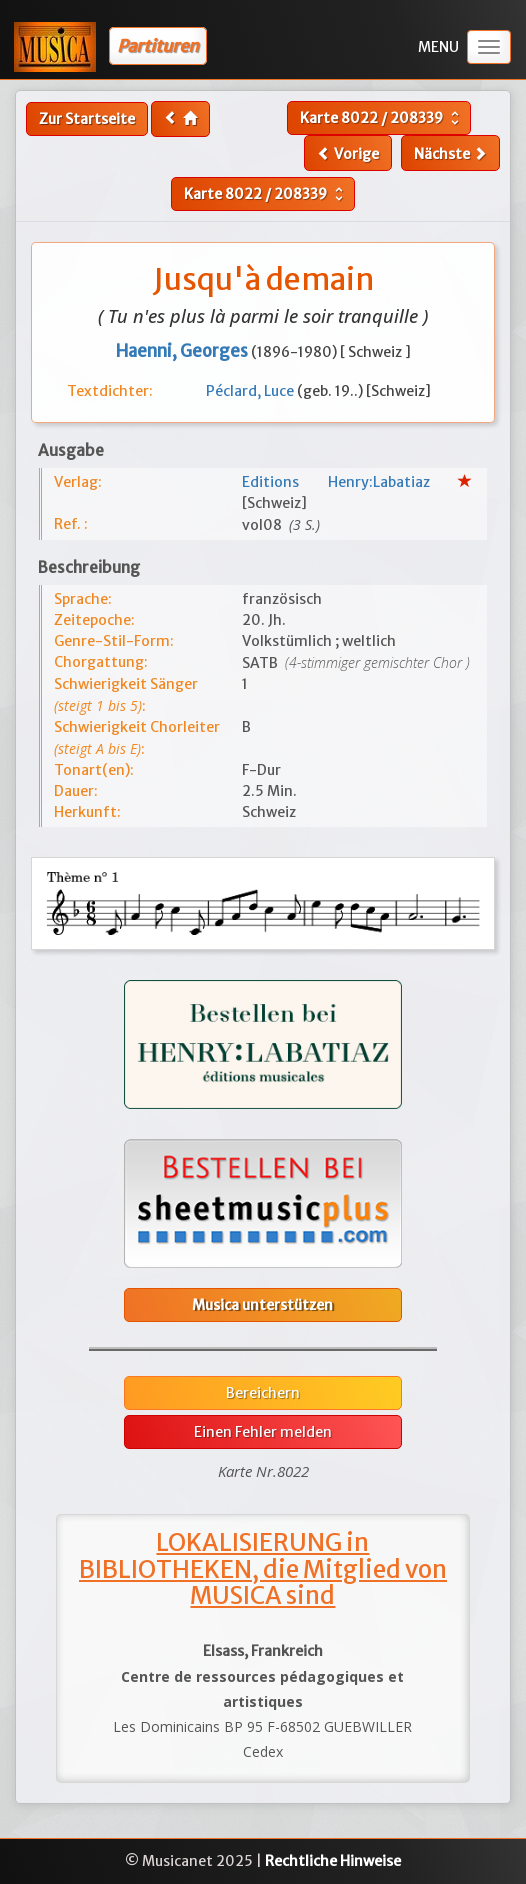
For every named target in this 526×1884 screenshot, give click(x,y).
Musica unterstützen (262, 1305)
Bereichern (263, 1393)
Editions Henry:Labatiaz (350, 482)
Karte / (382, 118)
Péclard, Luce (251, 391)
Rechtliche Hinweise (333, 1861)
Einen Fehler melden (263, 1432)
